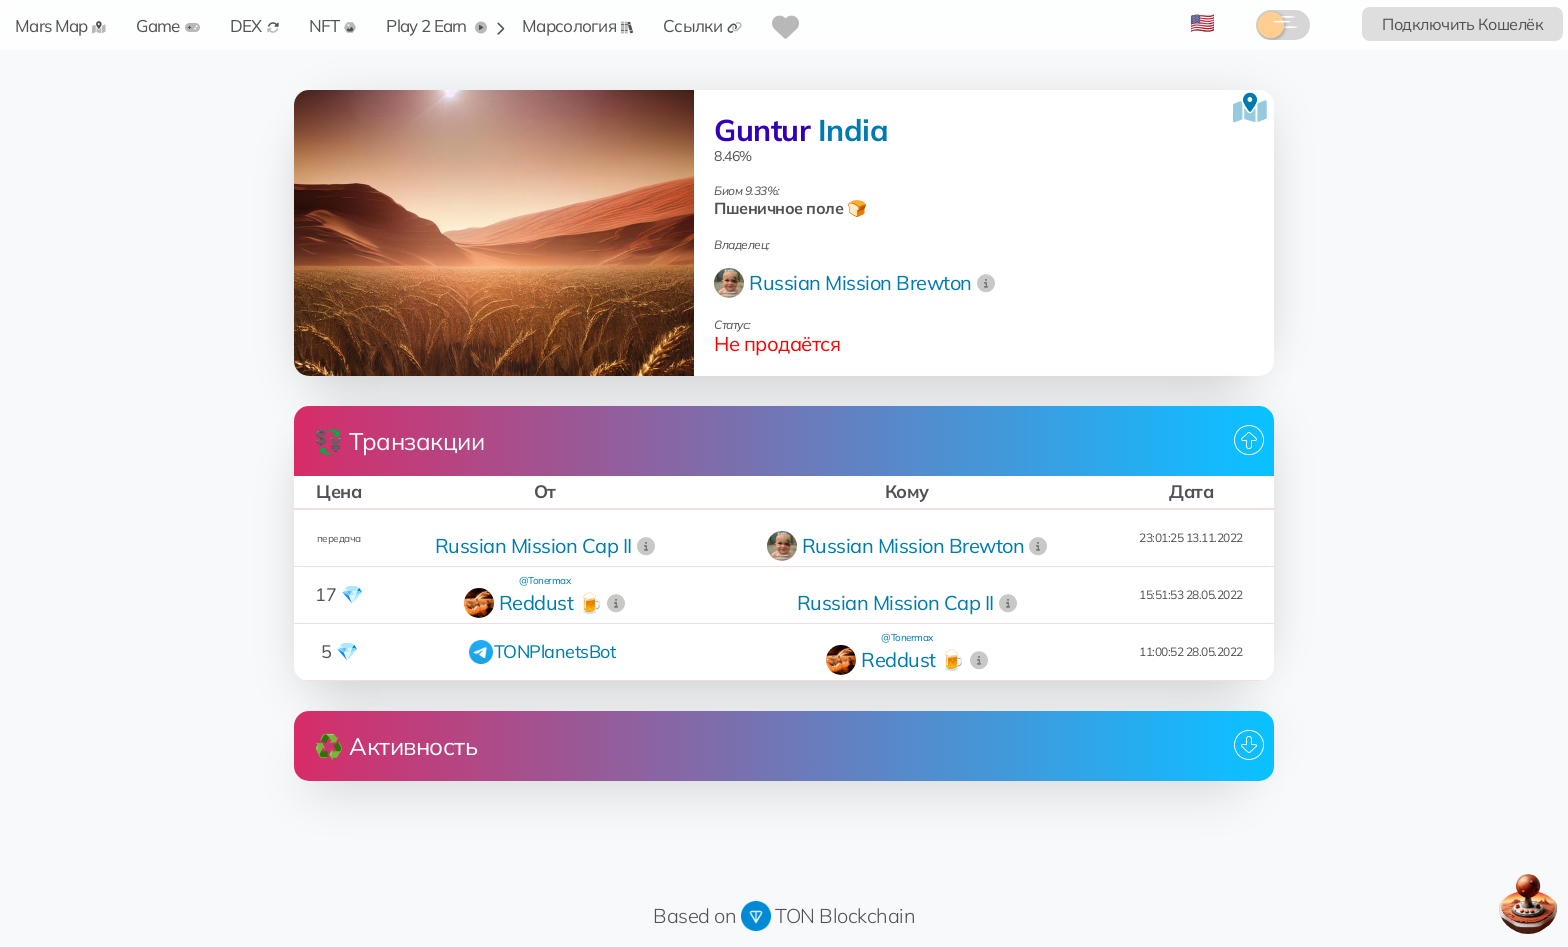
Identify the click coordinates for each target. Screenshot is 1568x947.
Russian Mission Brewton (860, 282)
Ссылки (702, 25)
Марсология (577, 25)
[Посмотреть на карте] (1250, 108)
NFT (333, 25)
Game (167, 25)
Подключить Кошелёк (1462, 24)
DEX (254, 25)
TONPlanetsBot (555, 651)
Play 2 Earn (436, 25)
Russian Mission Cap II (533, 545)
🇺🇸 (1202, 22)
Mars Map (60, 25)
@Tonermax (545, 580)
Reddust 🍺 (551, 602)
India (853, 130)
